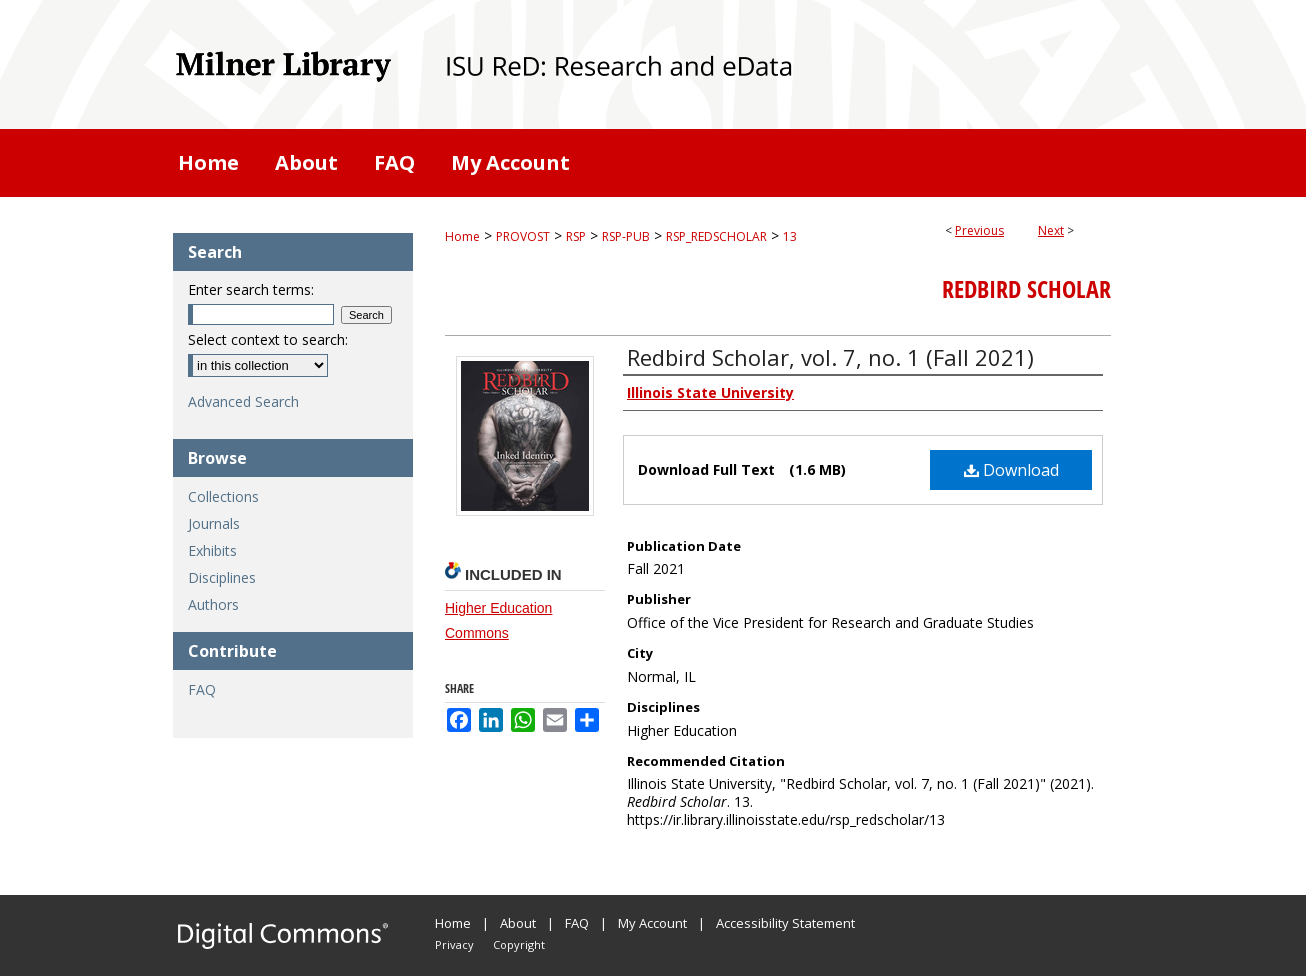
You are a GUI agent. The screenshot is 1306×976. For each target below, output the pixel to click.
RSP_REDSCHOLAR (716, 236)
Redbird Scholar (1026, 289)
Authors (213, 604)
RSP (576, 236)
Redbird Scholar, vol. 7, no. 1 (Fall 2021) (830, 357)
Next (1051, 230)
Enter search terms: (251, 289)
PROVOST (523, 236)
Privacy (454, 944)
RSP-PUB (626, 236)
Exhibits (212, 550)
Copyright (519, 944)
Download (1011, 470)
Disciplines (222, 577)
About (518, 923)
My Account (652, 923)
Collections (223, 496)
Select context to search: (268, 339)
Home (462, 236)
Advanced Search (243, 401)
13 (790, 236)
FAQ (202, 689)
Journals (214, 523)
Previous (979, 230)
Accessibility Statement (785, 923)
